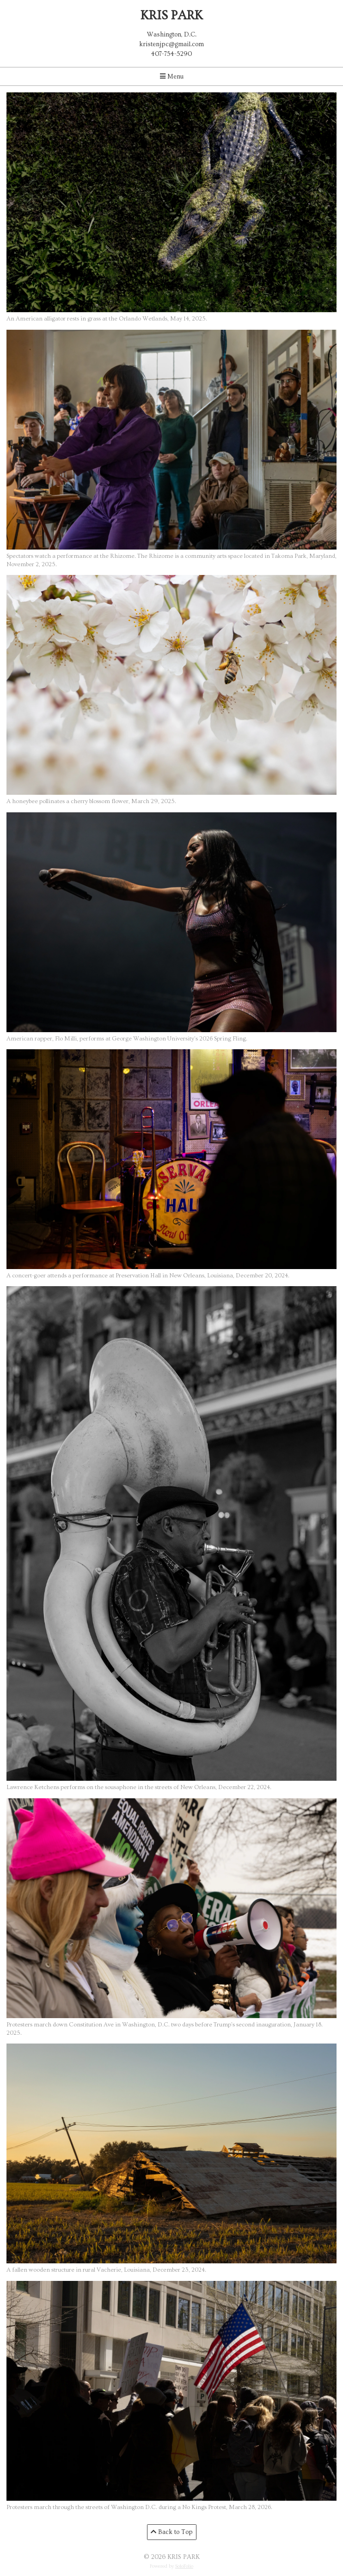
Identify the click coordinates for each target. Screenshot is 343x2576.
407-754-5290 (171, 54)
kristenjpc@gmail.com (171, 44)
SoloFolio (184, 2566)
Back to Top (172, 2532)
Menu (172, 76)
